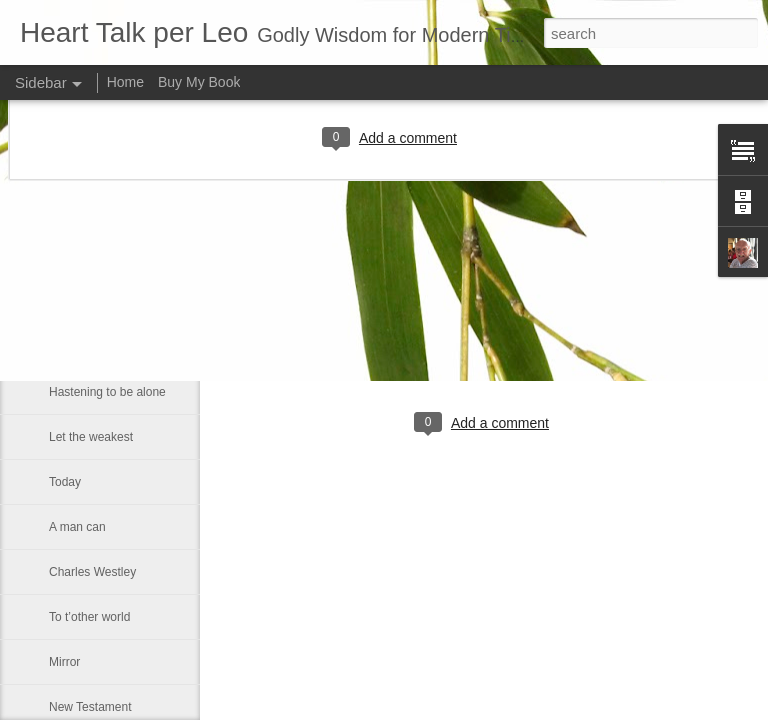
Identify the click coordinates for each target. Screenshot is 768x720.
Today (65, 482)
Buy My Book (199, 82)
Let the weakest (91, 437)
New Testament (90, 707)
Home (125, 82)
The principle (83, 302)
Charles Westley (92, 572)
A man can (77, 527)
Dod (60, 347)
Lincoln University (96, 257)
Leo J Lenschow (549, 341)
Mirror (64, 662)
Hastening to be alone (107, 392)
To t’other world (89, 617)
